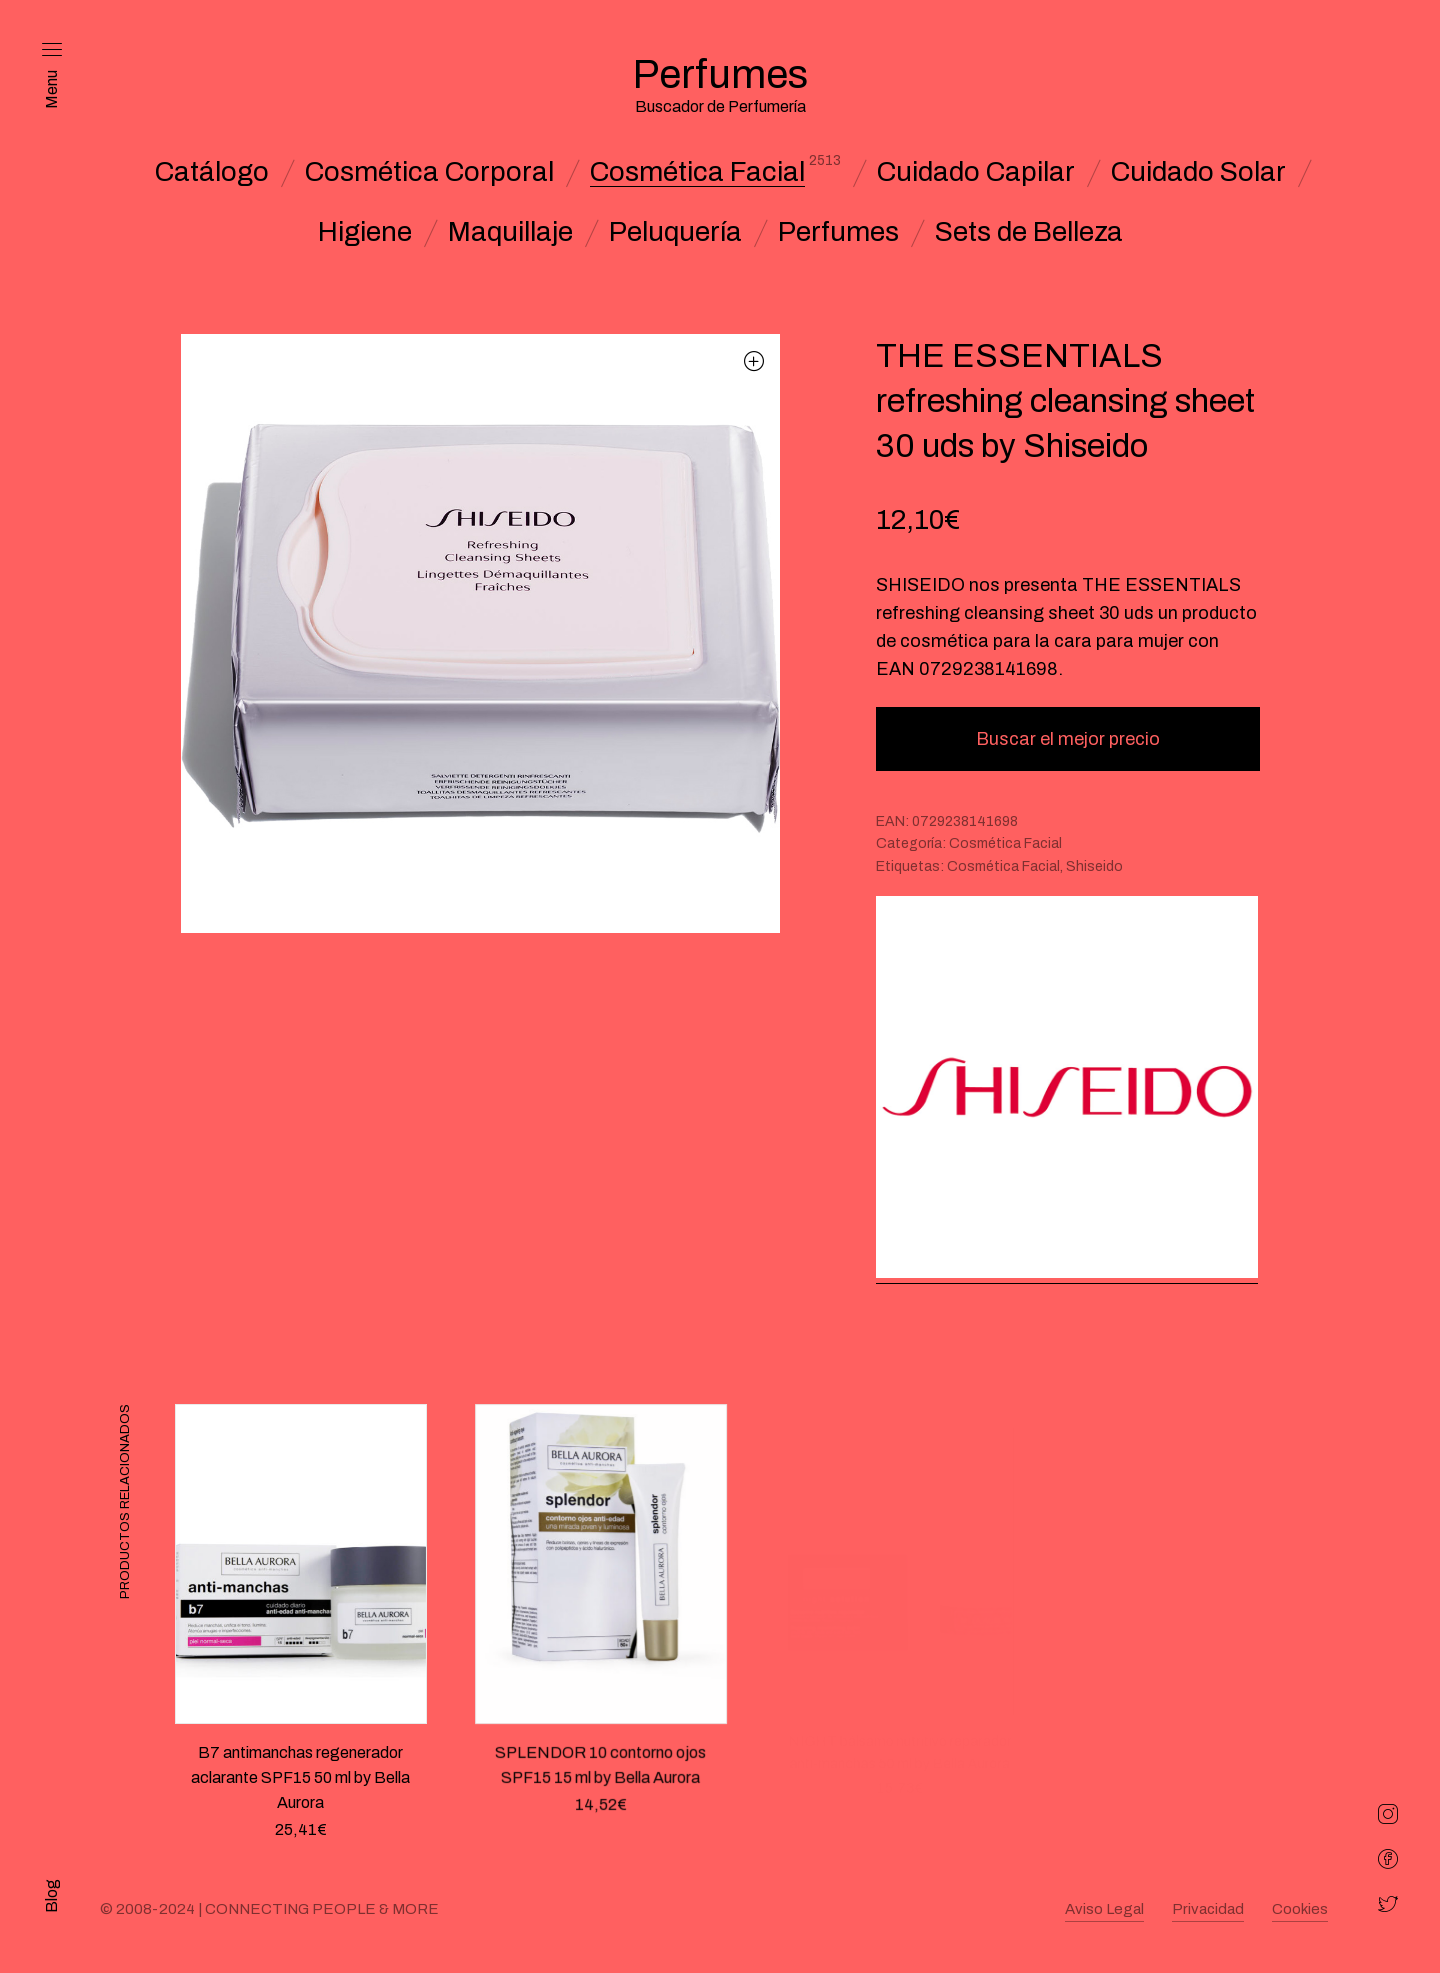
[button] (754, 360)
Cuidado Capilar (976, 172)
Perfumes (838, 232)
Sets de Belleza (1029, 232)
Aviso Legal (1104, 1909)
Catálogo (212, 172)
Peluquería (675, 232)
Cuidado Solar (1198, 172)
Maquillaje (510, 232)
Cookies (1300, 1909)
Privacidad (1208, 1909)
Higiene (365, 232)
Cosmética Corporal (429, 172)
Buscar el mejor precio (1068, 739)
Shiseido (1094, 866)
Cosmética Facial (697, 172)
